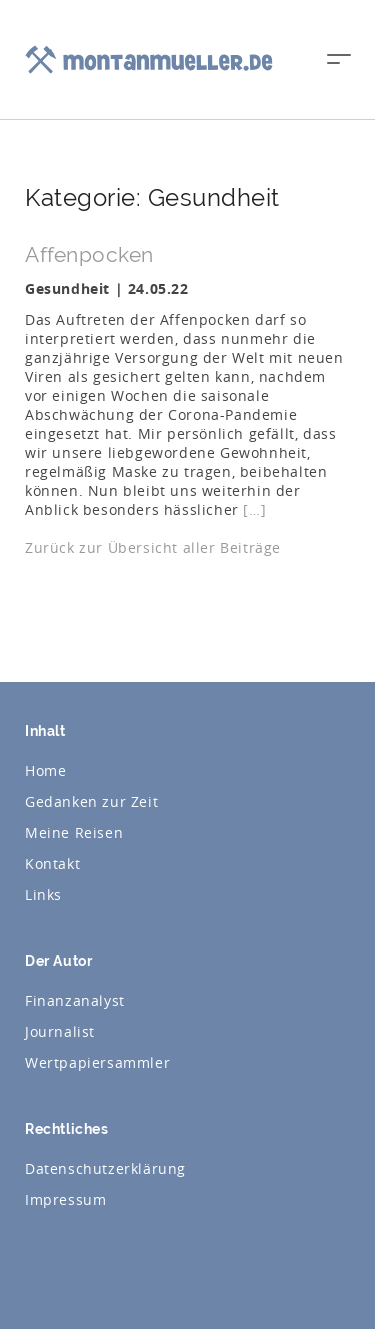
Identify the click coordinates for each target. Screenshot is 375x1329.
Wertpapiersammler (97, 1062)
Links (43, 894)
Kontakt (52, 863)
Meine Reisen (74, 832)
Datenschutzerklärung (105, 1168)
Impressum (65, 1199)
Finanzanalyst (75, 1000)
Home (45, 770)
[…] (254, 509)
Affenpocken (89, 254)
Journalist (60, 1031)
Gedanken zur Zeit (91, 801)
